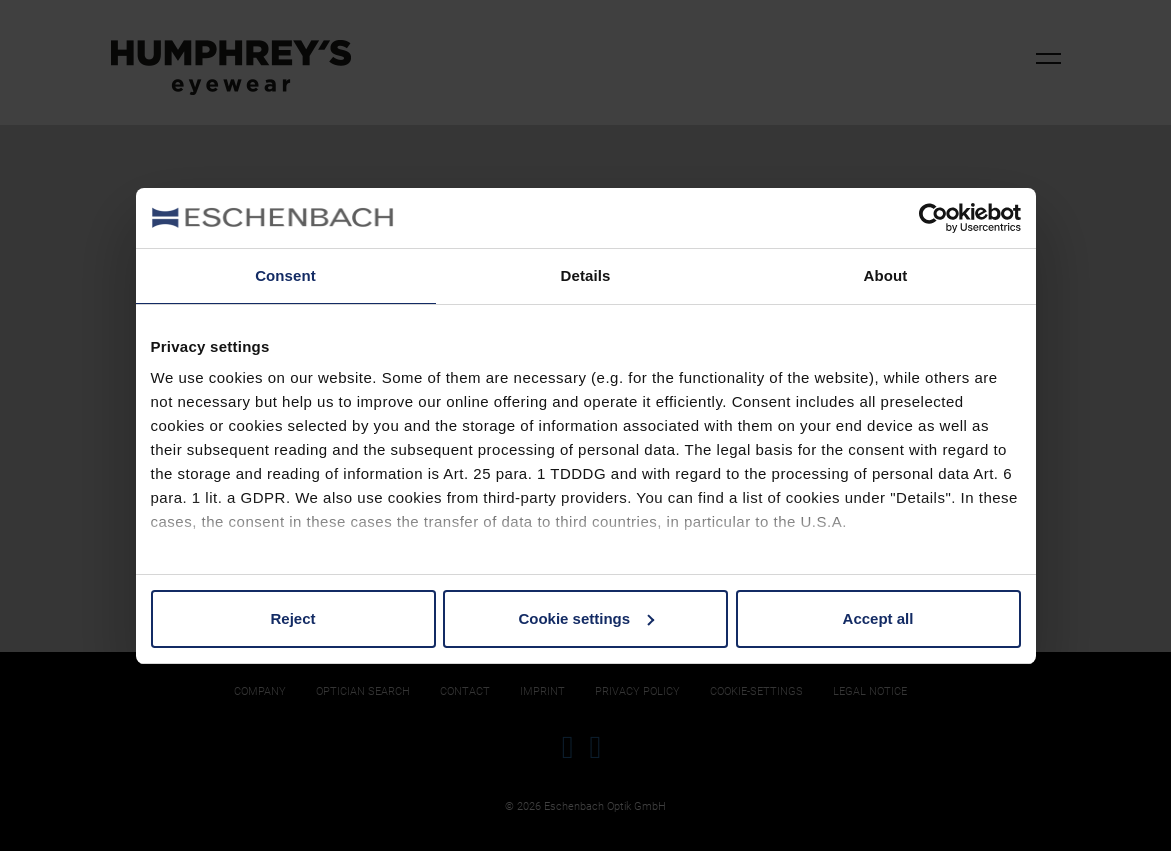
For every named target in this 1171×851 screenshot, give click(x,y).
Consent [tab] (285, 275)
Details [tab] (586, 275)
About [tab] (886, 275)
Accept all (878, 618)
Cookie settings (586, 618)
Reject (292, 618)
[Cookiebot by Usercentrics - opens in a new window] (933, 218)
